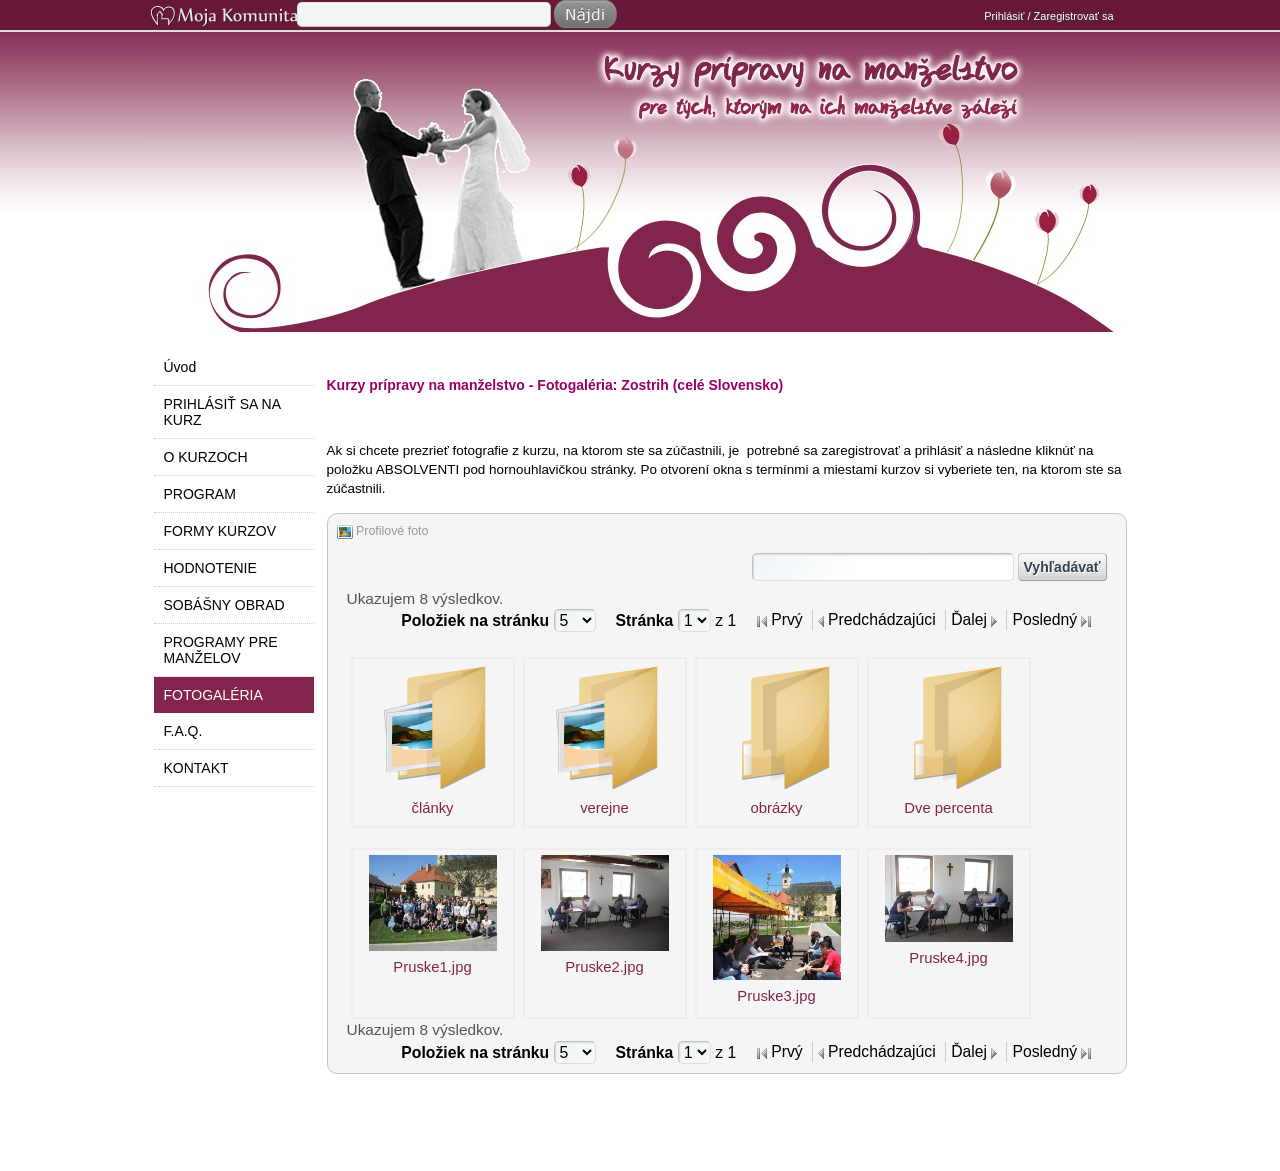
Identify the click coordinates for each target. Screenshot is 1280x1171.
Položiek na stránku (477, 620)
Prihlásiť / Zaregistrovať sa (1048, 16)
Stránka (647, 620)
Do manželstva (650, 222)
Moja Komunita (222, 17)
